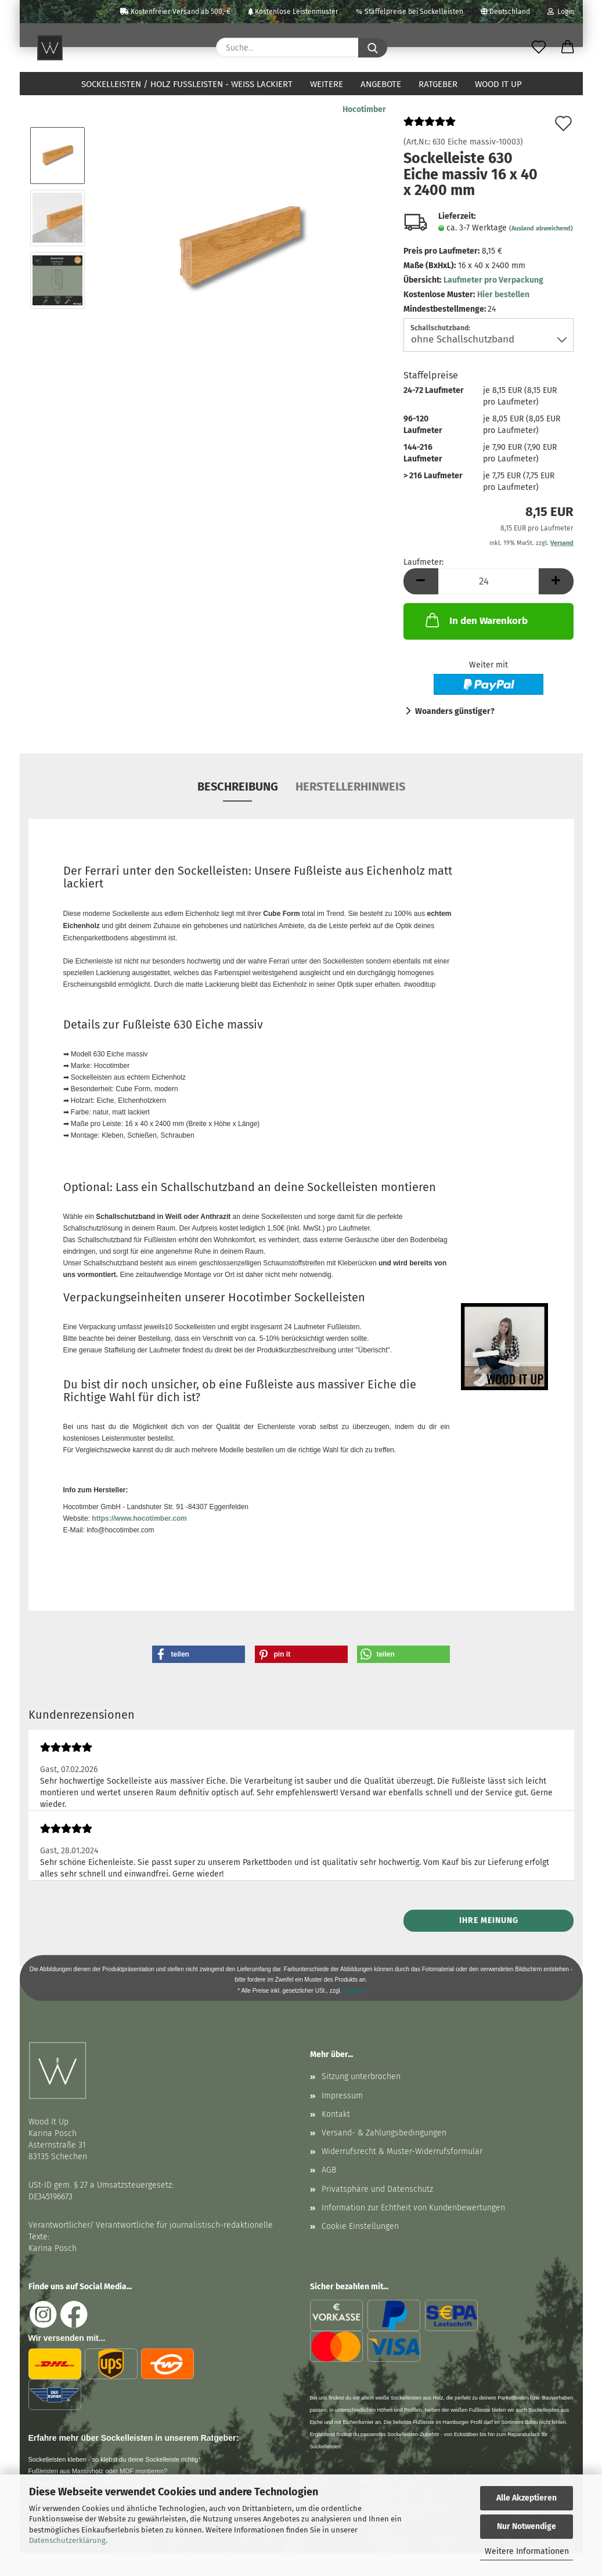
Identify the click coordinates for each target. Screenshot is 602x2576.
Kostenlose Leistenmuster (293, 12)
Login (560, 12)
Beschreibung (237, 810)
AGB (329, 2193)
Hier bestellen (503, 318)
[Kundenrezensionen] (429, 149)
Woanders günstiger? (455, 734)
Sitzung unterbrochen (361, 2100)
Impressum (342, 2119)
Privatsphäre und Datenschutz (377, 2212)
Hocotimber (364, 133)
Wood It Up (498, 84)
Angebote (381, 84)
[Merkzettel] (538, 47)
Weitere (326, 84)
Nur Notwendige (526, 2526)
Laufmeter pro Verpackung (493, 303)
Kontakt (336, 2137)
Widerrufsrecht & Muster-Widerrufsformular (402, 2175)
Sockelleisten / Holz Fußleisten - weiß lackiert (187, 84)
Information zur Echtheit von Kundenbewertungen (413, 2231)
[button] (567, 47)
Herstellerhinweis (350, 810)
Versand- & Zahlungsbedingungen (384, 2156)
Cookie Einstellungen (360, 2249)
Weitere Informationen (527, 2551)
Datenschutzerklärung (67, 2540)
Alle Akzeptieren (526, 2498)
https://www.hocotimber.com (139, 1542)
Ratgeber (438, 84)
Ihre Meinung (488, 1944)
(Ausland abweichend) (541, 251)
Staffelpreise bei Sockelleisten (409, 12)
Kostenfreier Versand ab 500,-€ (175, 12)
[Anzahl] (488, 604)
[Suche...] (372, 47)
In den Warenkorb (475, 643)
